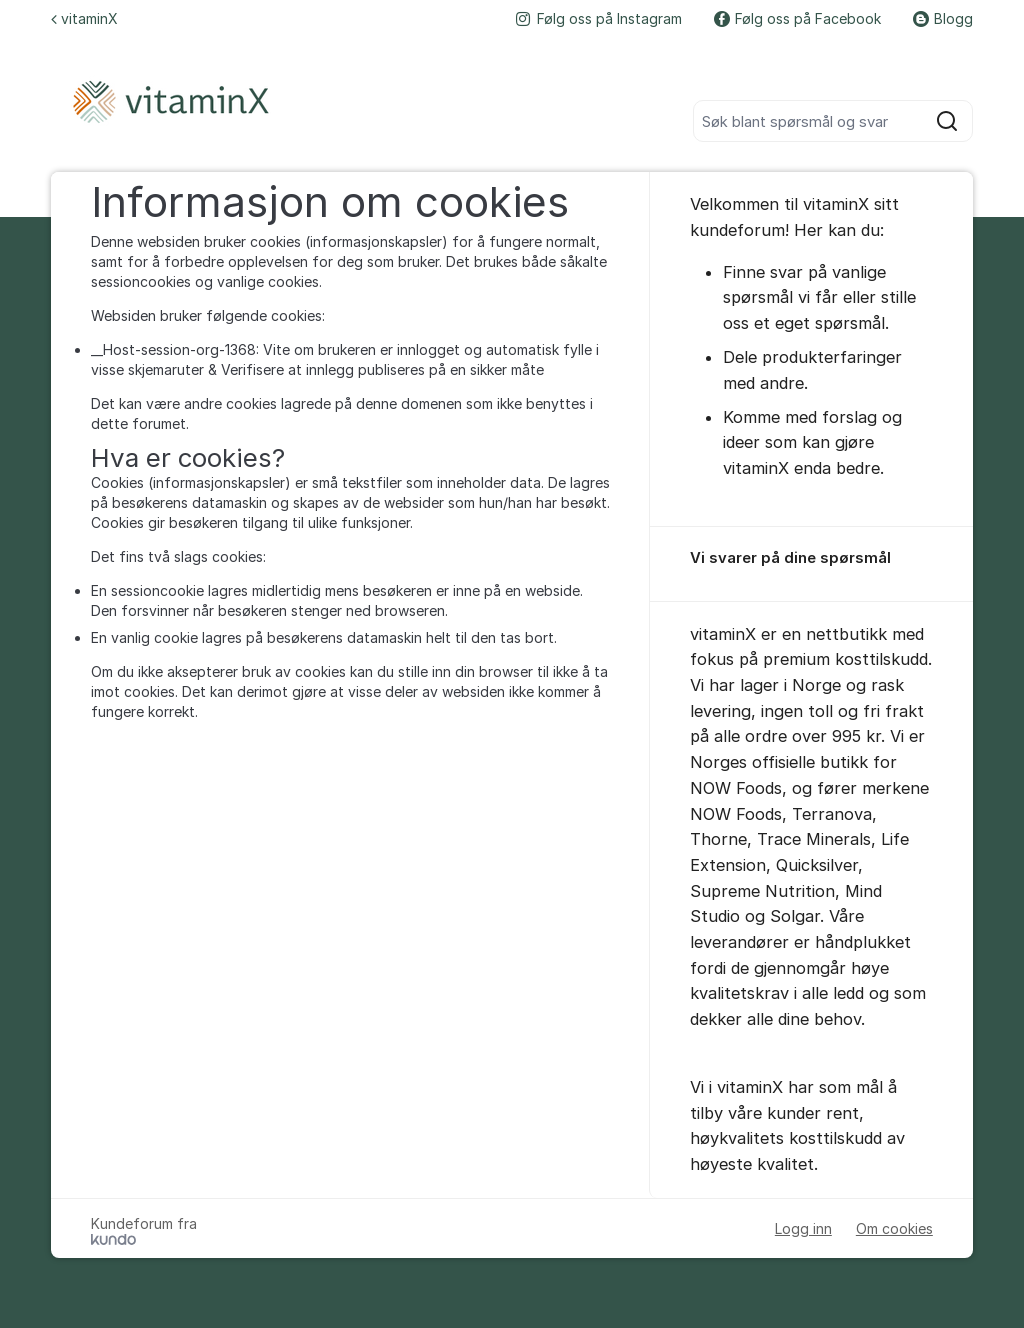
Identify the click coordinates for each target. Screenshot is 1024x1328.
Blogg (943, 18)
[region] (811, 564)
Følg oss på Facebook (797, 18)
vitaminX (84, 18)
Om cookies (894, 1228)
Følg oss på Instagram (599, 18)
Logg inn (803, 1228)
